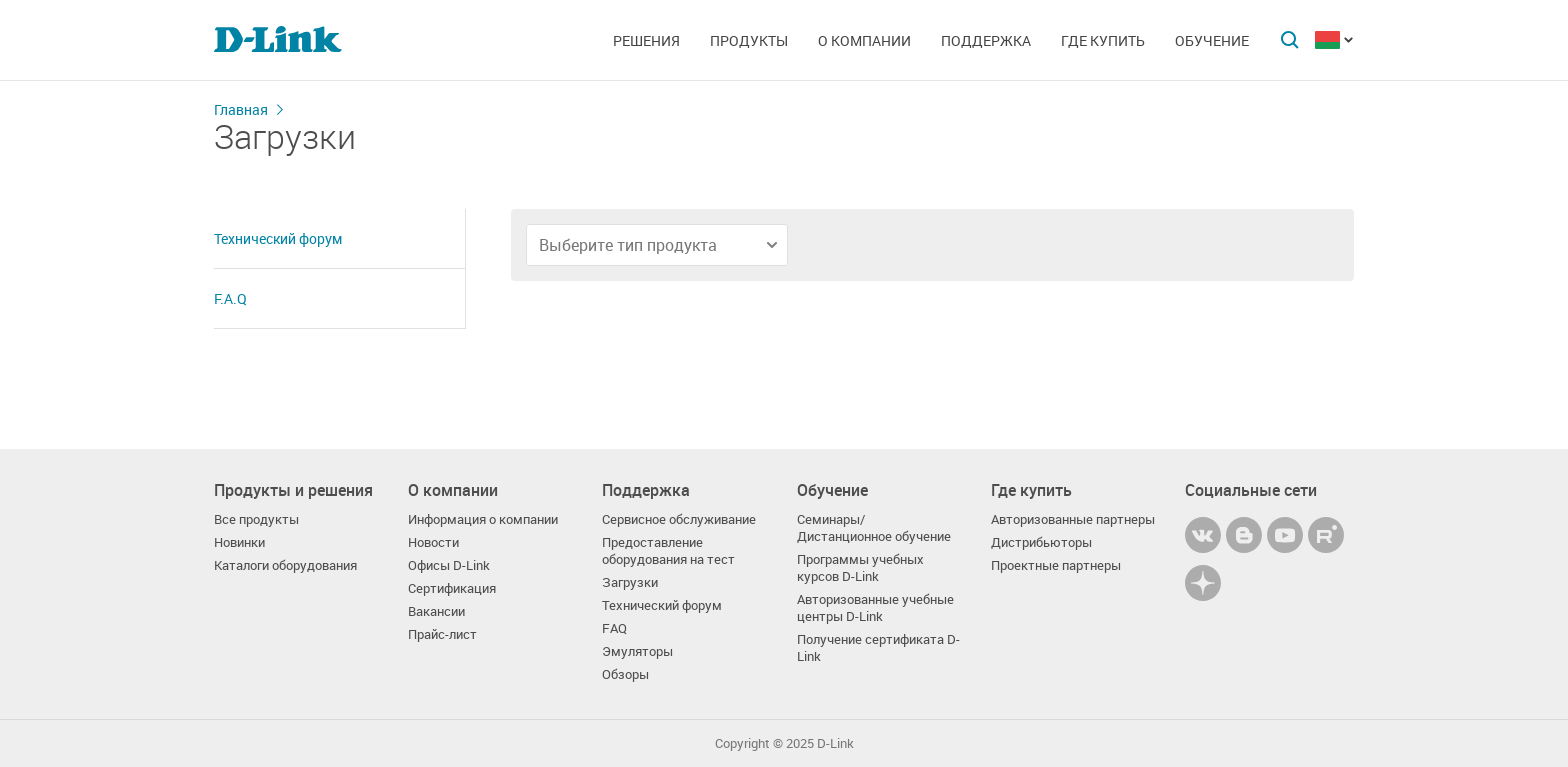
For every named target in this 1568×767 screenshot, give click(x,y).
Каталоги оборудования (285, 565)
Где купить (1103, 40)
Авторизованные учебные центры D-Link (875, 608)
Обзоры (625, 674)
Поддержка (986, 40)
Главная (241, 109)
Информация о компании (483, 519)
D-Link (835, 743)
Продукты (749, 40)
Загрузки (630, 582)
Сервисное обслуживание (679, 519)
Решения (646, 40)
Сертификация (452, 588)
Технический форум (278, 238)
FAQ (614, 628)
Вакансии (436, 611)
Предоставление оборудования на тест (668, 551)
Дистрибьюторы (1041, 542)
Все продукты (256, 519)
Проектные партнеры (1056, 565)
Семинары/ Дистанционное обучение (874, 528)
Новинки (239, 542)
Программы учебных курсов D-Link (860, 568)
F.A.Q (230, 298)
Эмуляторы (637, 651)
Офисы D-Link (449, 565)
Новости (433, 542)
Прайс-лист (442, 634)
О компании (864, 40)
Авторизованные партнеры (1073, 519)
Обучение (1212, 40)
